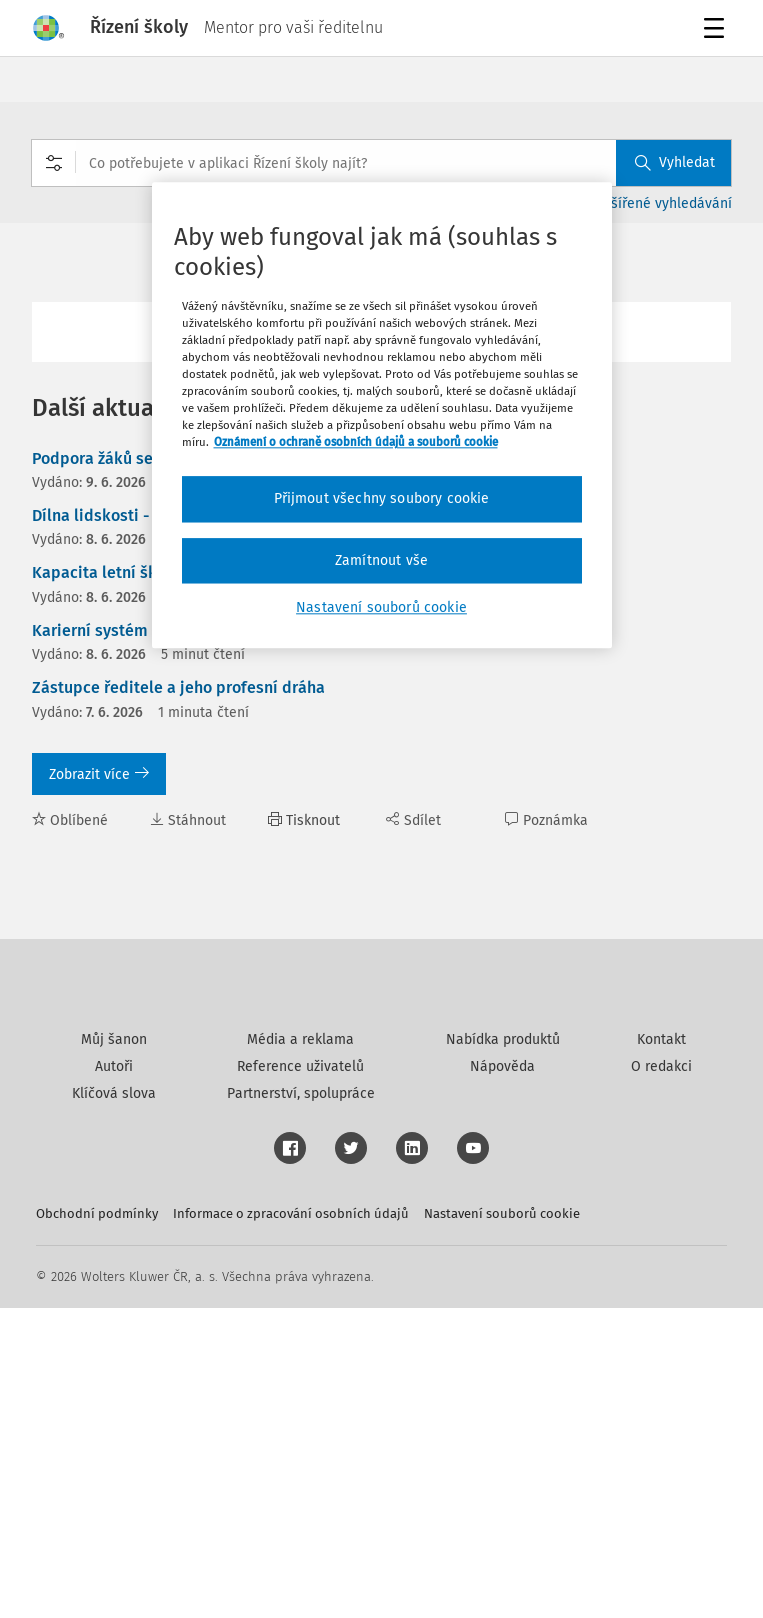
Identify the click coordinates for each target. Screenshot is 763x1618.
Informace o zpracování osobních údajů (291, 1523)
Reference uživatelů (300, 1376)
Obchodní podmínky (97, 1523)
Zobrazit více (99, 774)
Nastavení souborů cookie (502, 1523)
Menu (717, 30)
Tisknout (304, 820)
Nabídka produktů (503, 1349)
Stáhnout (188, 820)
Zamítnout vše (381, 560)
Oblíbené (70, 820)
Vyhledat (675, 162)
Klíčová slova (114, 1403)
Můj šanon (114, 1349)
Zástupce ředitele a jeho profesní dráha (178, 687)
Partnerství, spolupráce (301, 1403)
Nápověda (502, 1376)
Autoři (114, 1376)
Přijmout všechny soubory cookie (382, 499)
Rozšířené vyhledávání (660, 203)
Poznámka (546, 820)
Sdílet (413, 820)
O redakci (661, 1376)
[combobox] (381, 163)
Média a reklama (300, 1349)
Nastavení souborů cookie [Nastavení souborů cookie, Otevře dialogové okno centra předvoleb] (381, 608)
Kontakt (661, 1349)
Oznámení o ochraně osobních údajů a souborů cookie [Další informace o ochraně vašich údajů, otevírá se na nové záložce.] (356, 443)
